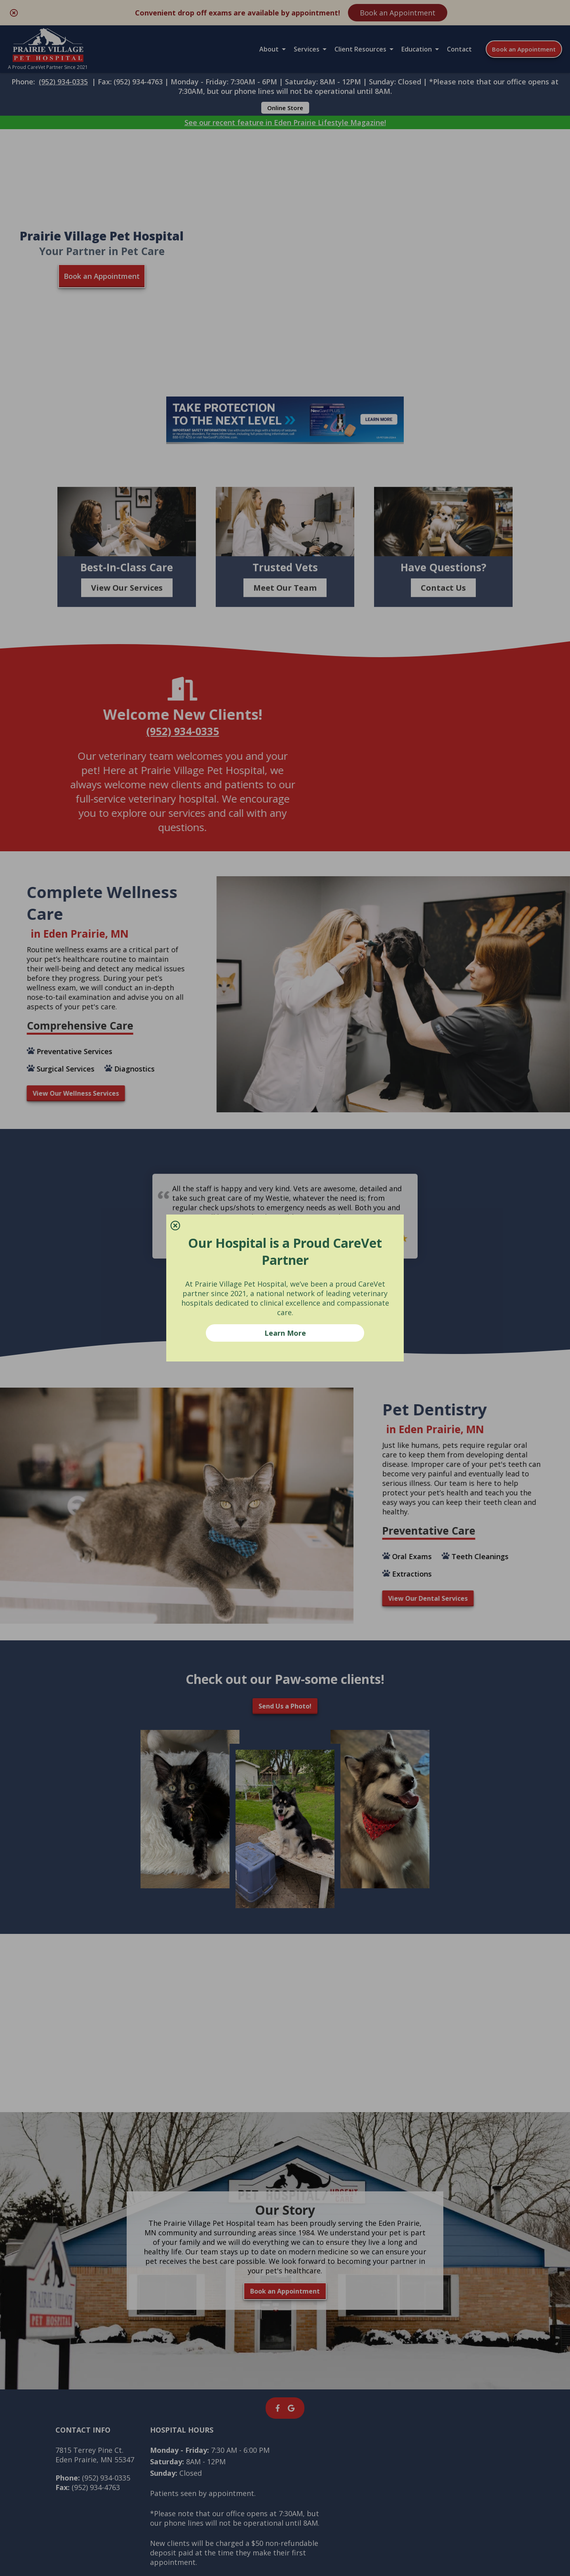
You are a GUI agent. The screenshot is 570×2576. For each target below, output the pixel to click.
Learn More (285, 1333)
